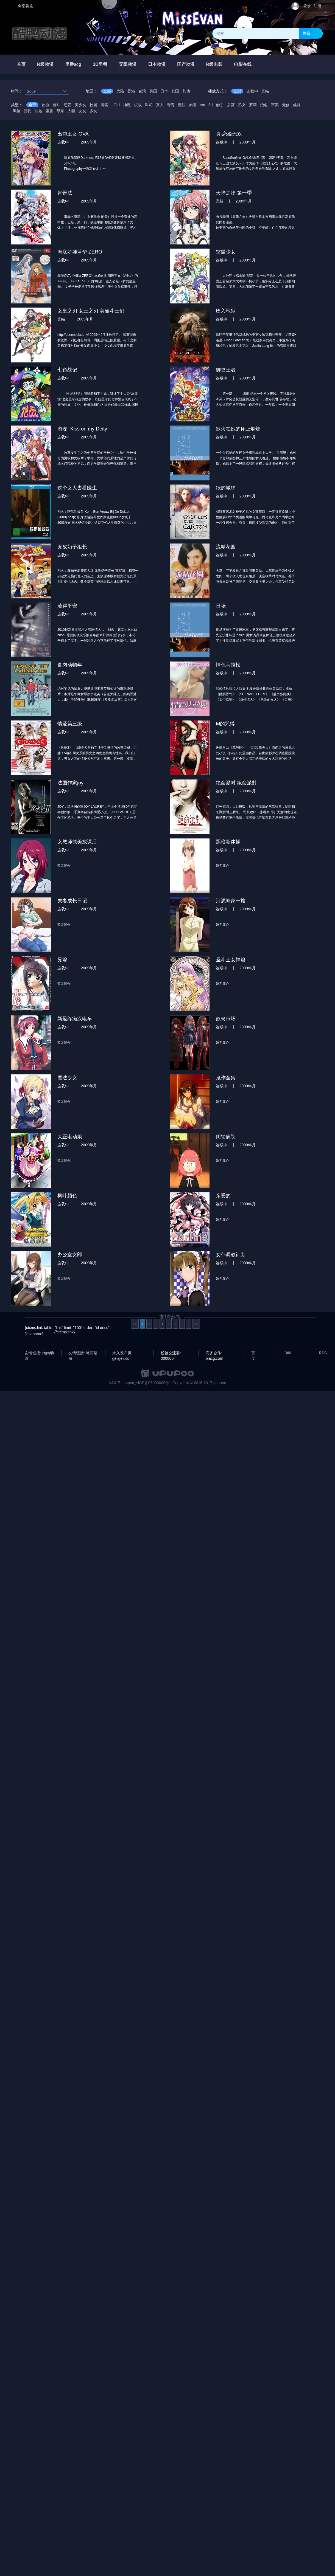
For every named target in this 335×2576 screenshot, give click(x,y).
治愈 (264, 105)
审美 (275, 105)
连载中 (252, 91)
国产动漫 (186, 64)
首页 (21, 64)
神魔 (127, 105)
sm (202, 105)
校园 (93, 105)
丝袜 (297, 105)
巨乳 (27, 111)
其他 (186, 91)
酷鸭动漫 (39, 33)
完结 (265, 91)
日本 (164, 91)
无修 (286, 105)
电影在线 (243, 64)
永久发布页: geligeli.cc (122, 1353)
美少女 (80, 105)
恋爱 (67, 105)
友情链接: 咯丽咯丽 (82, 1353)
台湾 (142, 91)
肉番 (193, 105)
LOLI (115, 105)
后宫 (231, 105)
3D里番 (100, 64)
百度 (253, 1353)
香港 (131, 91)
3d (210, 105)
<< (135, 1324)
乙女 (242, 105)
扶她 (38, 111)
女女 (82, 111)
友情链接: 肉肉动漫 (39, 1353)
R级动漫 (45, 64)
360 (288, 1353)
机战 (138, 105)
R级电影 (214, 64)
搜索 (306, 33)
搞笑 (104, 105)
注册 (317, 6)
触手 (220, 105)
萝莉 (253, 105)
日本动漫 (157, 64)
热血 (45, 105)
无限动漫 (127, 64)
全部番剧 (25, 6)
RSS (323, 1353)
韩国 (175, 91)
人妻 (71, 111)
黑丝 (16, 111)
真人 (160, 105)
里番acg (73, 64)
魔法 (182, 105)
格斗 (56, 105)
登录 (307, 6)
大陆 (120, 91)
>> (196, 1324)
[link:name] (34, 1334)
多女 (93, 111)
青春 (171, 105)
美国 (153, 91)
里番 (49, 111)
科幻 (149, 105)
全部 (107, 91)
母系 (60, 111)
